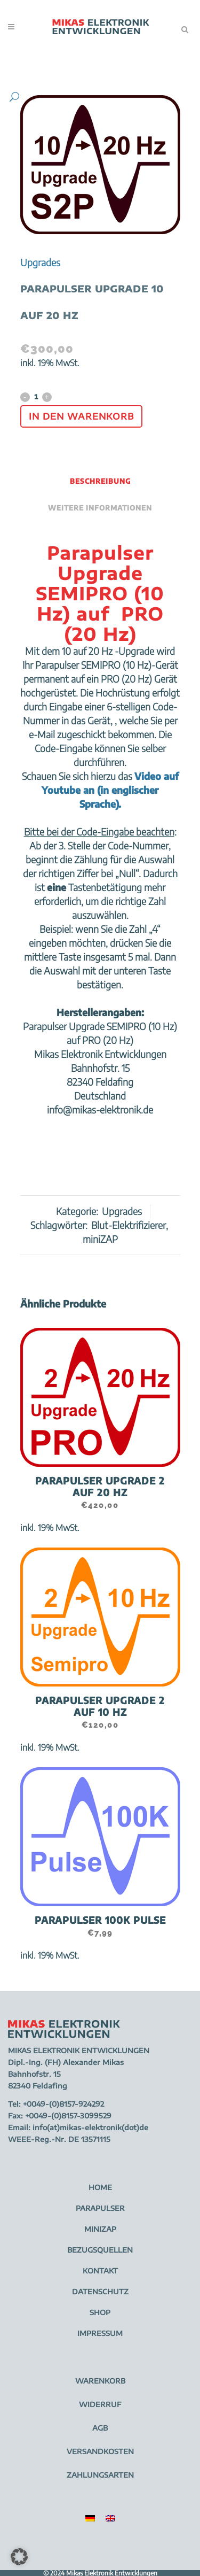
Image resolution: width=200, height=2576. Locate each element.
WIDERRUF (100, 2404)
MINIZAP (100, 2229)
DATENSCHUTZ (100, 2291)
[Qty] (36, 397)
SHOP (100, 2312)
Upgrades (40, 262)
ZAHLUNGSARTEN (100, 2475)
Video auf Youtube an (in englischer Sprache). (110, 790)
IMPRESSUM (100, 2333)
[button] (90, 97)
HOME (100, 2187)
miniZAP (100, 1239)
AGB (100, 2428)
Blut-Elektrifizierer (128, 1225)
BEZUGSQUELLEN (100, 2250)
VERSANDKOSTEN (100, 2451)
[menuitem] (90, 2518)
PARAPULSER (100, 2208)
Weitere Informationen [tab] (100, 508)
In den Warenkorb (81, 416)
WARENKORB (100, 2381)
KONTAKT (100, 2270)
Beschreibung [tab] (100, 481)
